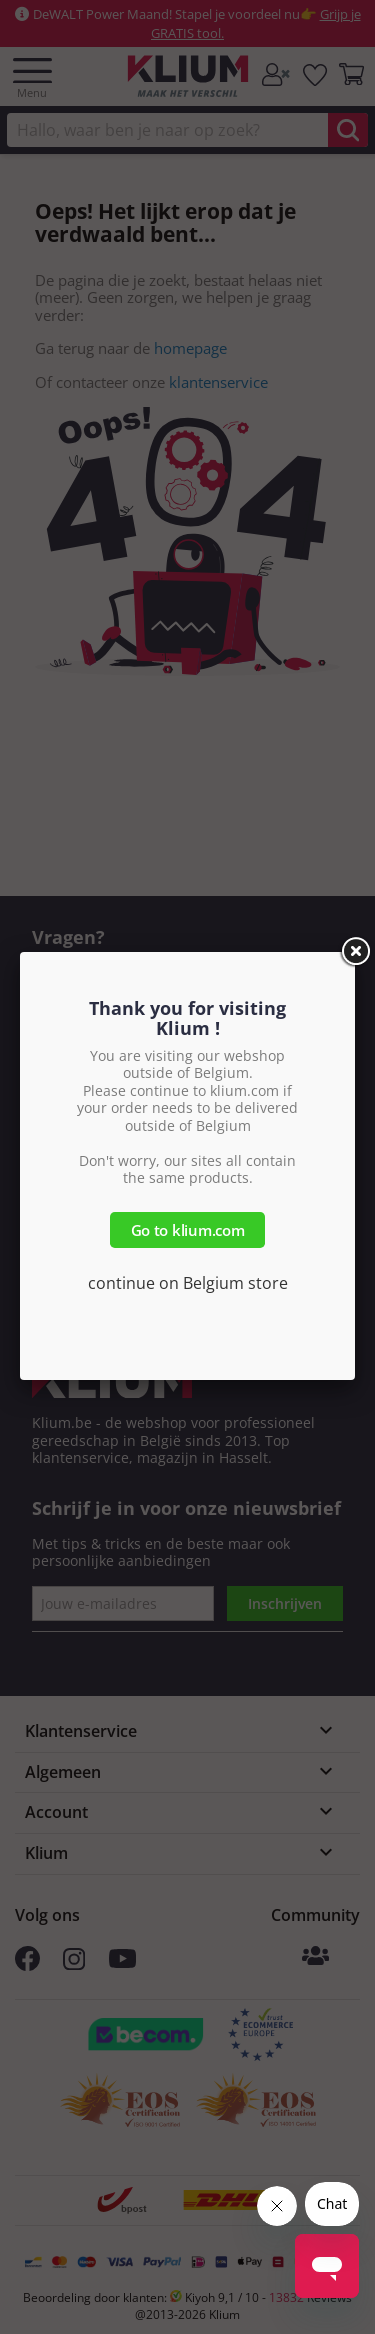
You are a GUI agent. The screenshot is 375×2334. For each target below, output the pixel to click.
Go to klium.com (188, 1230)
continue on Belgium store (188, 1283)
